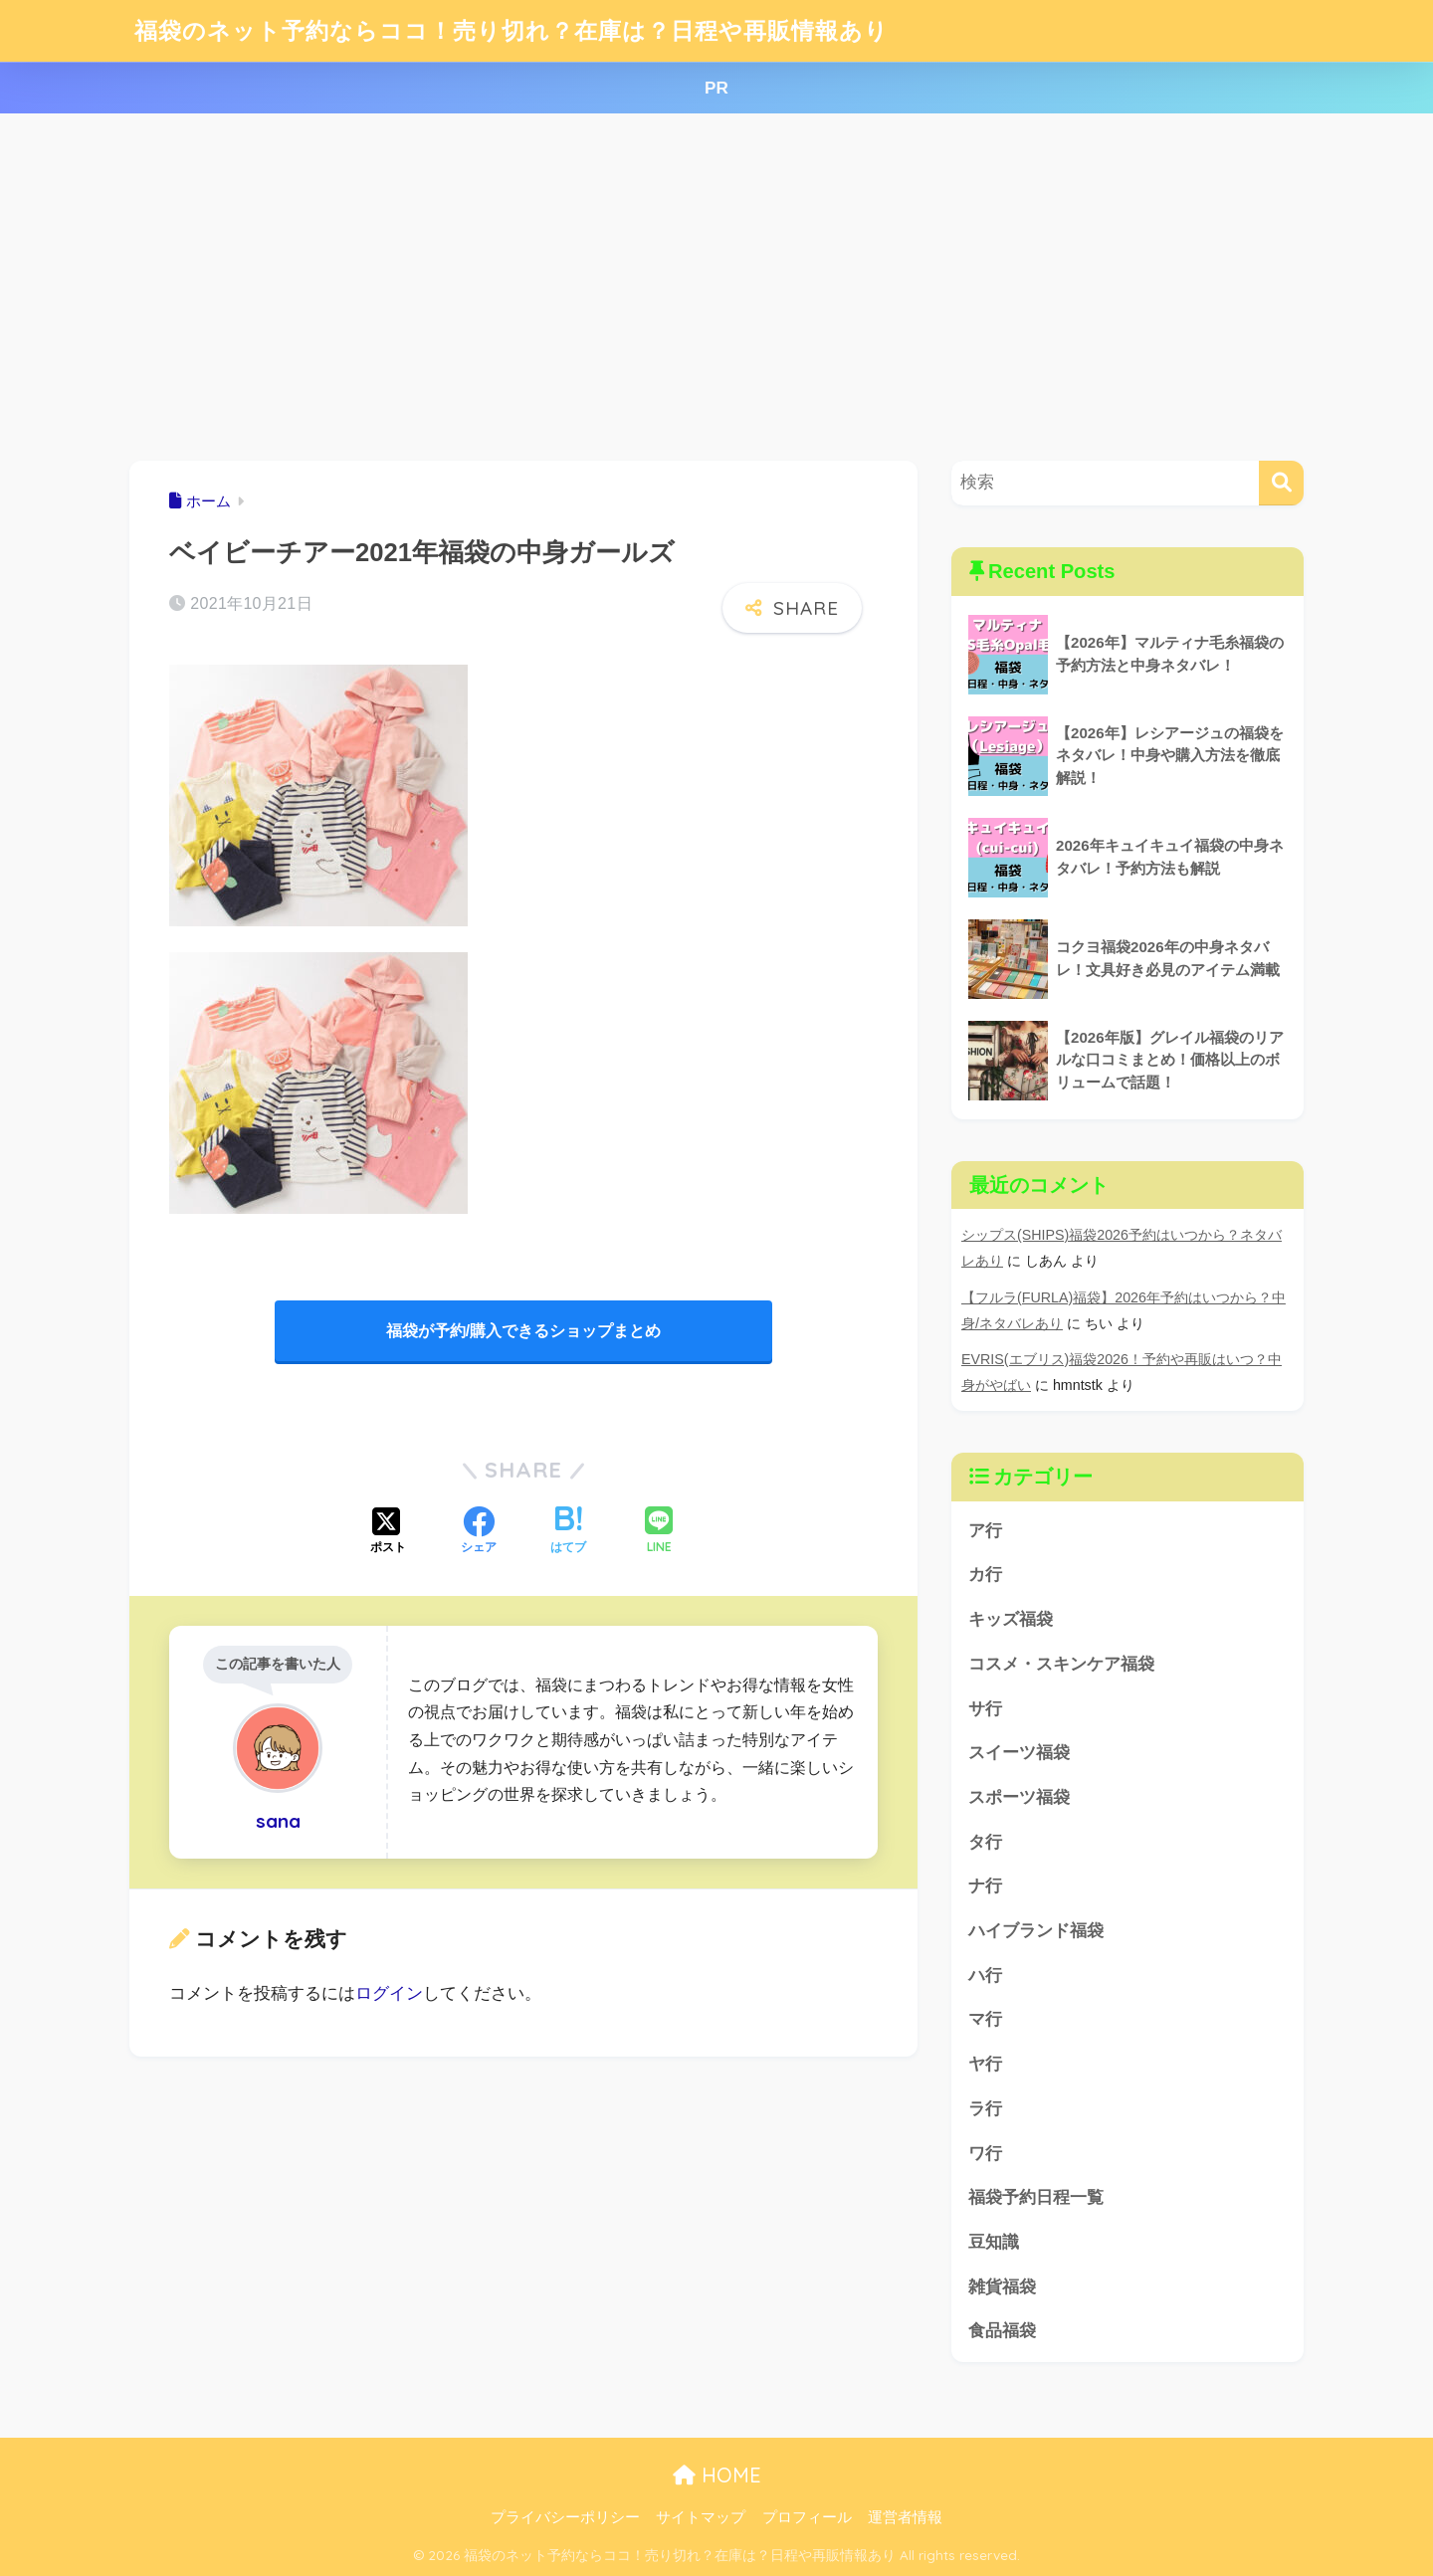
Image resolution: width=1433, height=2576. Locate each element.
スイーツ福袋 (1019, 1752)
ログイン (389, 1993)
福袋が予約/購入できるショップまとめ (523, 1330)
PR (716, 88)
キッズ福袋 (1010, 1619)
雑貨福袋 (1002, 2287)
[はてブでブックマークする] (568, 1532)
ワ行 (985, 2153)
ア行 (985, 1530)
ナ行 (985, 1886)
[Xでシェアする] (388, 1532)
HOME (717, 2475)
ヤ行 (985, 2064)
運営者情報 (905, 2517)
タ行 (985, 1842)
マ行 (985, 2019)
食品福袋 (1002, 2330)
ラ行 (985, 2108)
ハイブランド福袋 (1036, 1930)
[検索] (1281, 483)
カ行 (985, 1574)
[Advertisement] (716, 287)
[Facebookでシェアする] (479, 1532)
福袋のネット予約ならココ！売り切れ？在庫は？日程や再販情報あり (511, 30)
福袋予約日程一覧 (1036, 2197)
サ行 (985, 1708)
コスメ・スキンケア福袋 (1061, 1664)
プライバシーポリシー (565, 2517)
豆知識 (993, 2242)
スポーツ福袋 (1019, 1797)
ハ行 (985, 1975)
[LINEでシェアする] (659, 1531)
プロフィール (807, 2517)
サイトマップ (700, 2517)
